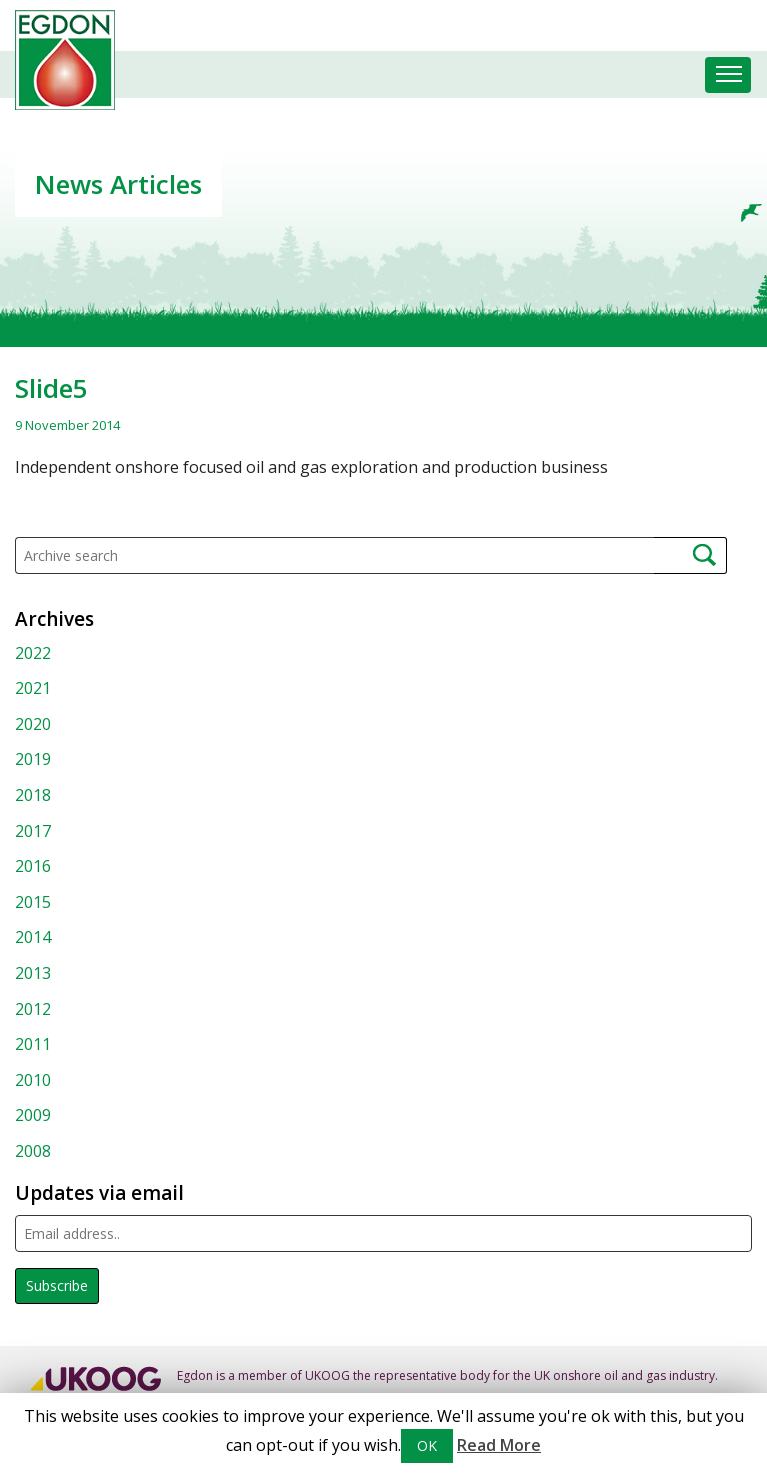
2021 (33, 688)
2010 (33, 1080)
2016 (33, 866)
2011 (33, 1044)
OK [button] (427, 1445)
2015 (33, 902)
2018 (33, 795)
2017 (33, 831)
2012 (33, 1009)
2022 (33, 653)
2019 (33, 759)
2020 (33, 724)
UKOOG (327, 1375)
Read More (499, 1445)
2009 (33, 1115)
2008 (33, 1151)
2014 (33, 937)
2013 (33, 973)
